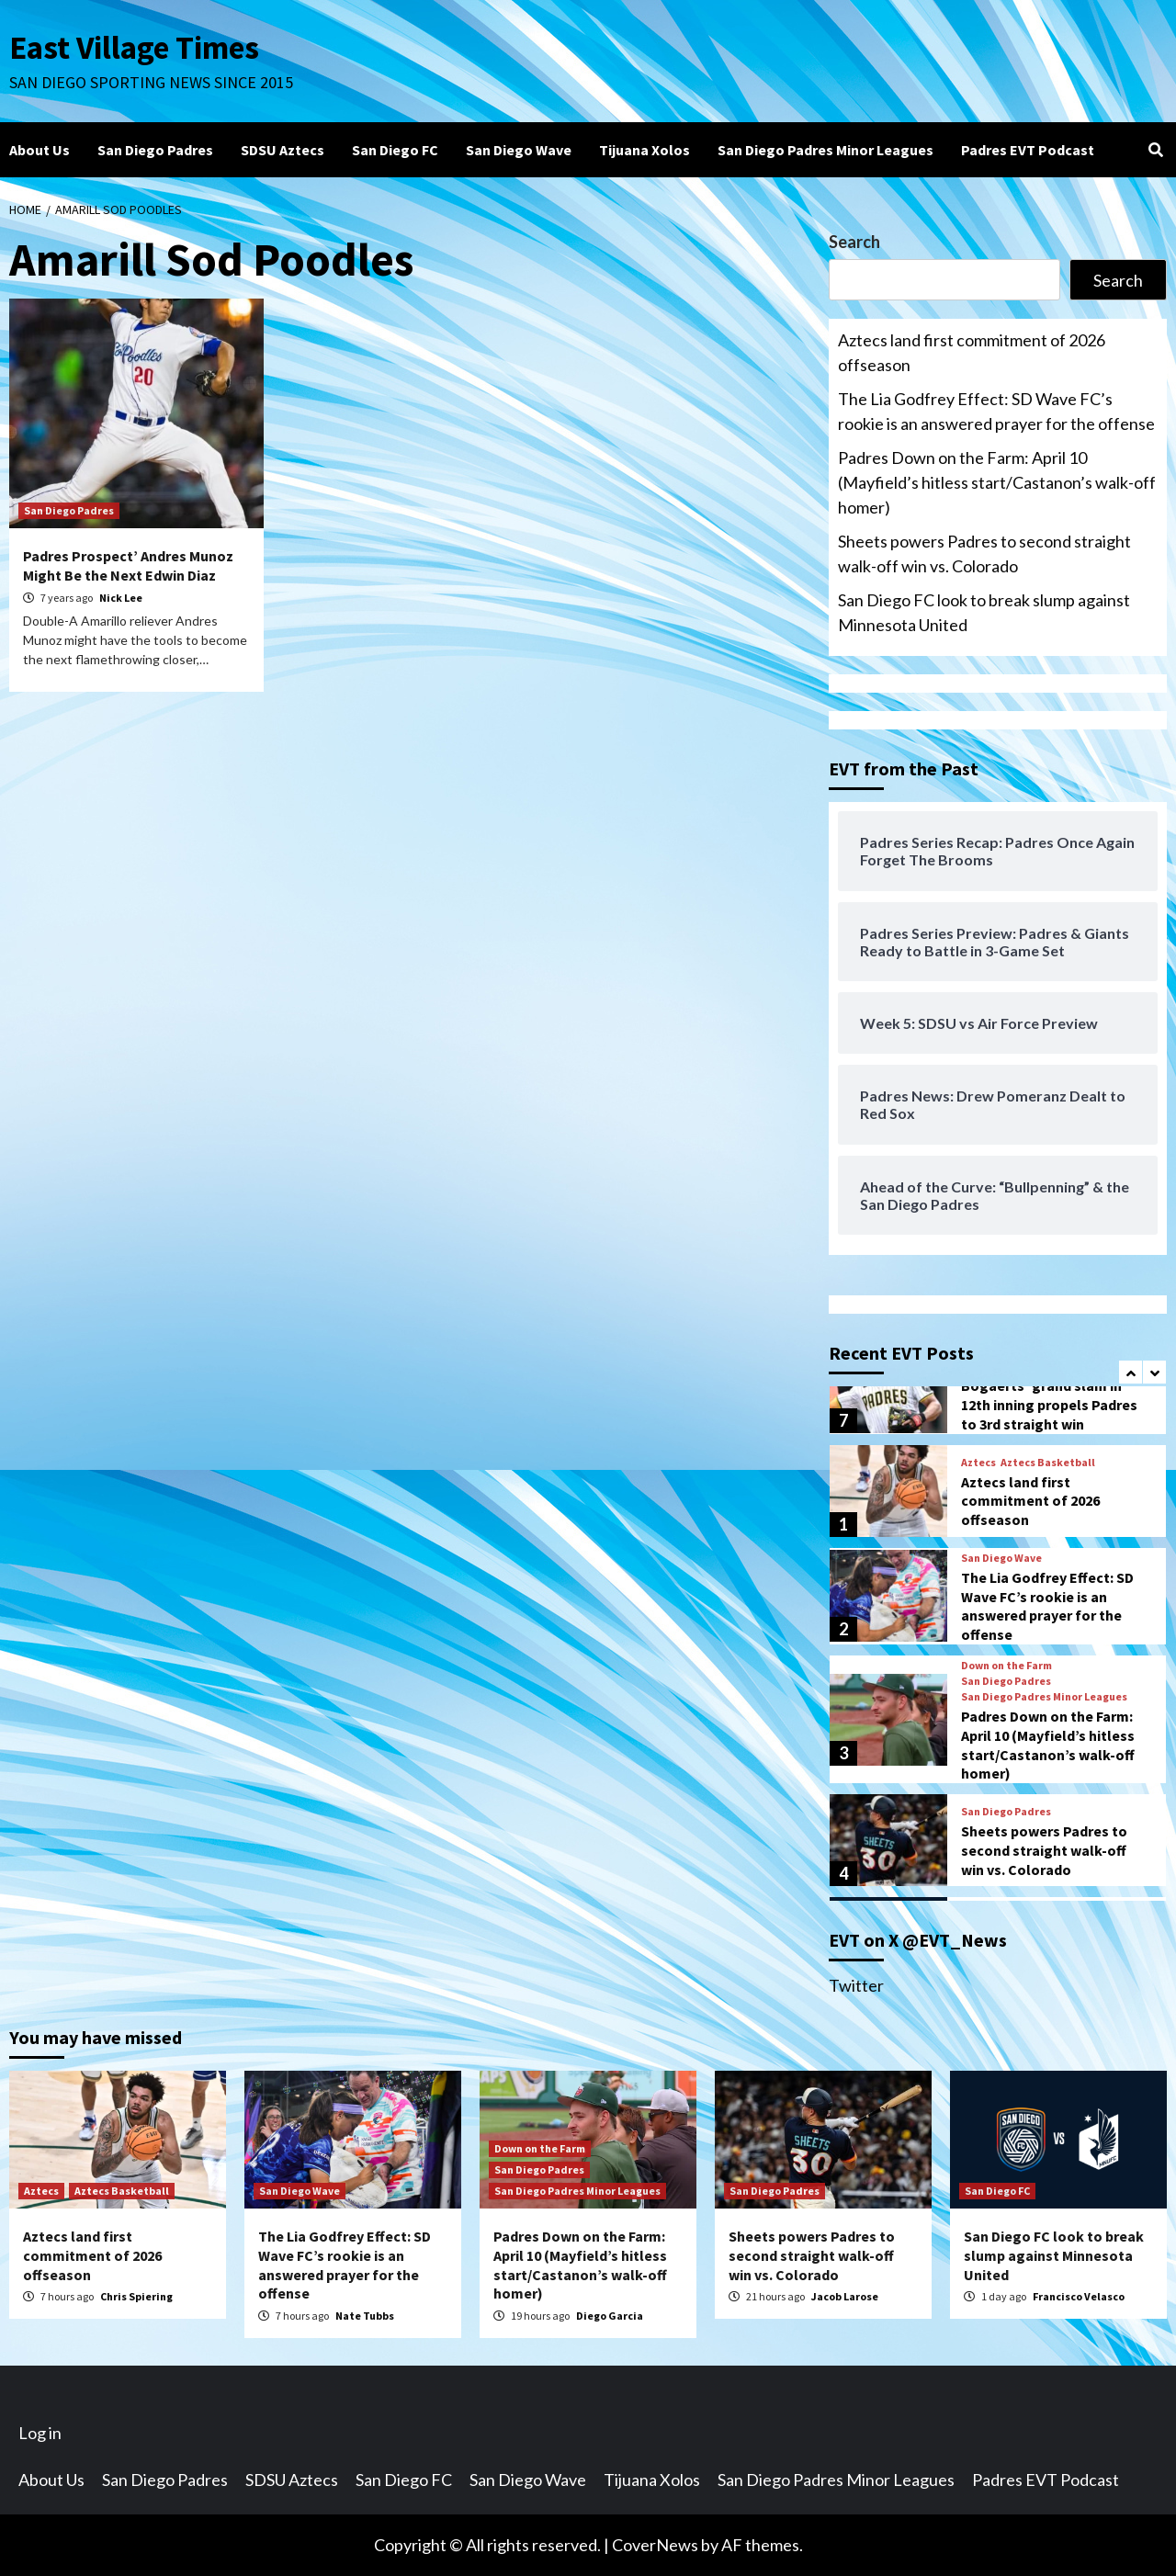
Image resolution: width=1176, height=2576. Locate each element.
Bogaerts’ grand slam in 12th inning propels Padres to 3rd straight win (1049, 1404)
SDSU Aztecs (282, 150)
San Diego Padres (155, 150)
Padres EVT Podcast (1027, 150)
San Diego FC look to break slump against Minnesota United (984, 612)
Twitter (856, 1985)
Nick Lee (120, 597)
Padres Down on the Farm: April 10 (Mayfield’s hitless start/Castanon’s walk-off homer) (997, 482)
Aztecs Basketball (1048, 1462)
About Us (39, 150)
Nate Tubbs (364, 2315)
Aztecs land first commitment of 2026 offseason (971, 352)
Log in (40, 2433)
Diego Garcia (609, 2315)
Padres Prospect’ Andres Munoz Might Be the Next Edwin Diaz (128, 565)
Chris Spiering (136, 2296)
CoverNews (655, 2545)
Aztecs (978, 1462)
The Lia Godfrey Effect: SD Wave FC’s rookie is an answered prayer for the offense (996, 411)
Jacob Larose (844, 2296)
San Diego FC (395, 150)
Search (854, 242)
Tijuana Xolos (644, 150)
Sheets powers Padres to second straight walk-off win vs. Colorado (984, 553)
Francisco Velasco (1079, 2296)
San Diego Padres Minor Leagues (825, 150)
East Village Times (134, 48)
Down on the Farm (1006, 1665)
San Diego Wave (518, 150)
